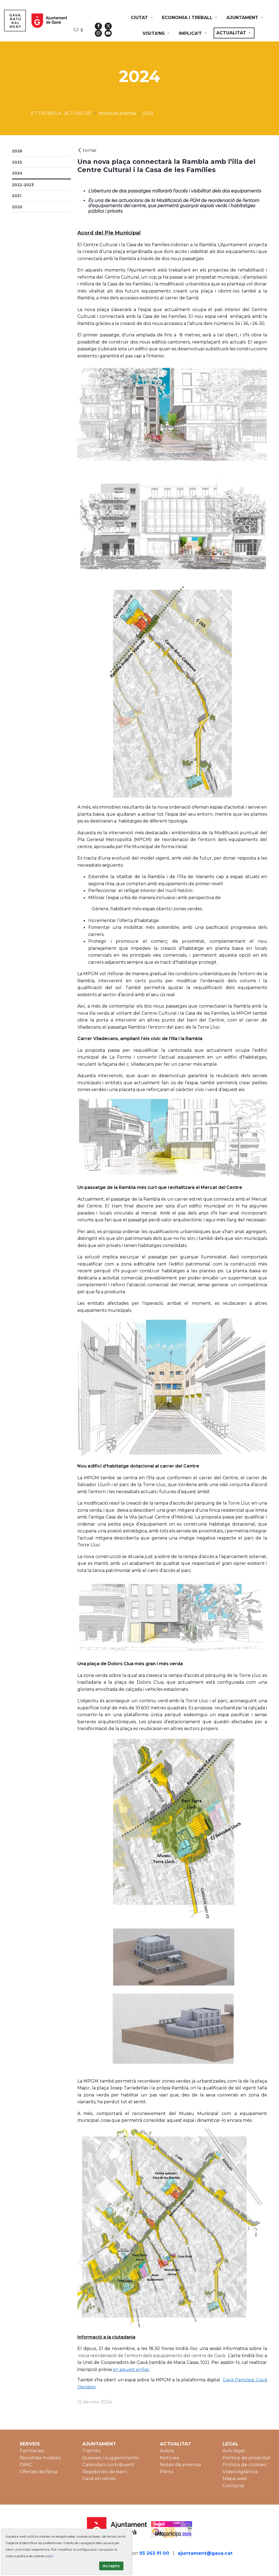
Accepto (111, 2565)
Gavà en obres (99, 2478)
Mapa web (235, 2478)
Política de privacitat (246, 2457)
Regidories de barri (104, 2471)
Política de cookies (244, 2464)
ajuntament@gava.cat (205, 2553)
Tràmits (91, 2450)
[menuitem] (142, 18)
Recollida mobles (40, 2457)
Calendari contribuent (108, 2464)
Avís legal (234, 2450)
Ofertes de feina (38, 2471)
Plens (166, 2471)
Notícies (169, 2457)
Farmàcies (32, 2450)
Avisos (167, 2450)
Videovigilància (240, 2471)
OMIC (26, 2464)
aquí (49, 2556)
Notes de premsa (180, 2464)
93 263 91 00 (154, 2553)
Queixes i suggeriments (110, 2457)
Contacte (233, 2485)
